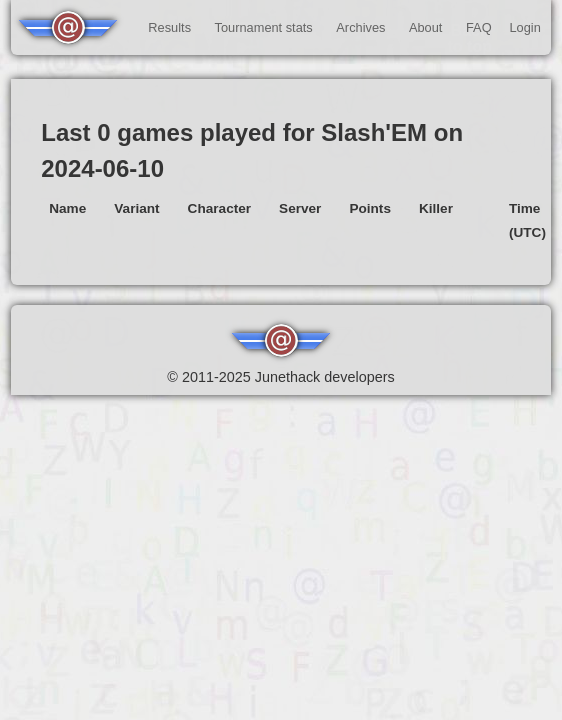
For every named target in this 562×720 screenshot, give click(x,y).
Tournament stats (264, 27)
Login (524, 27)
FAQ (479, 27)
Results (169, 27)
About (425, 27)
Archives (360, 27)
